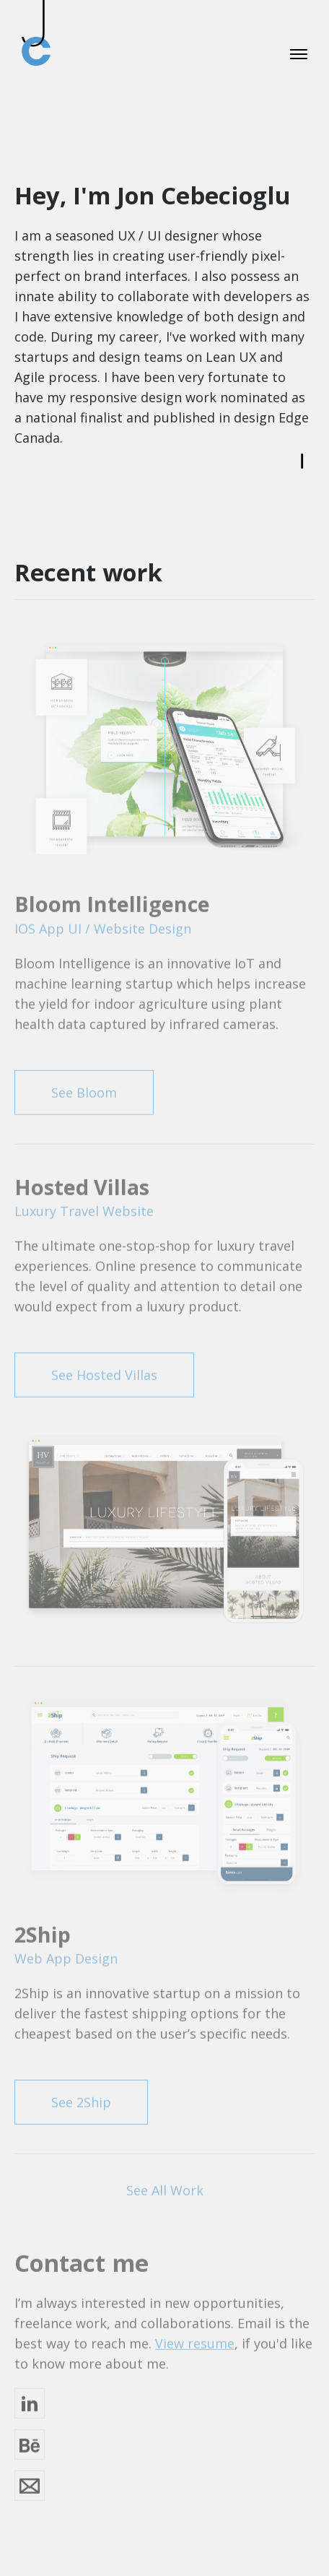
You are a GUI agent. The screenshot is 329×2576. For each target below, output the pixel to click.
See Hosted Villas (104, 1370)
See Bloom (84, 1088)
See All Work (164, 2186)
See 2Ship (81, 2098)
